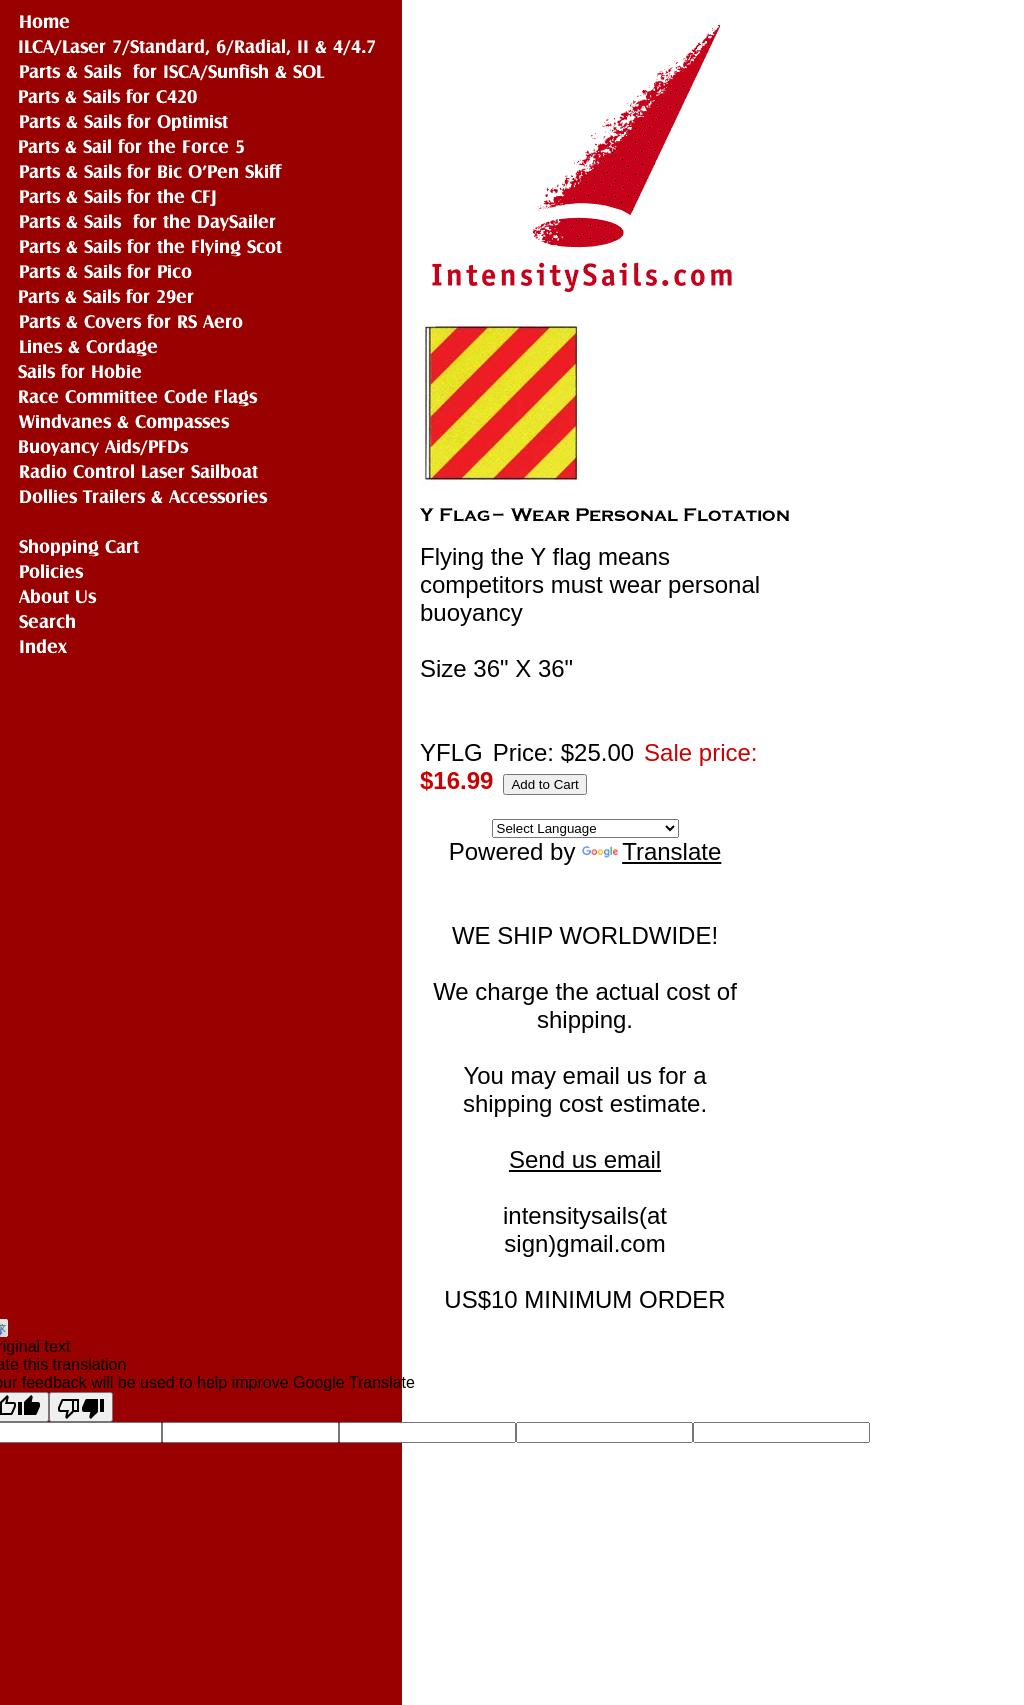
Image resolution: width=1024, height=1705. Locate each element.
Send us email (585, 1159)
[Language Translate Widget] (585, 828)
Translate (651, 851)
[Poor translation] (81, 1407)
